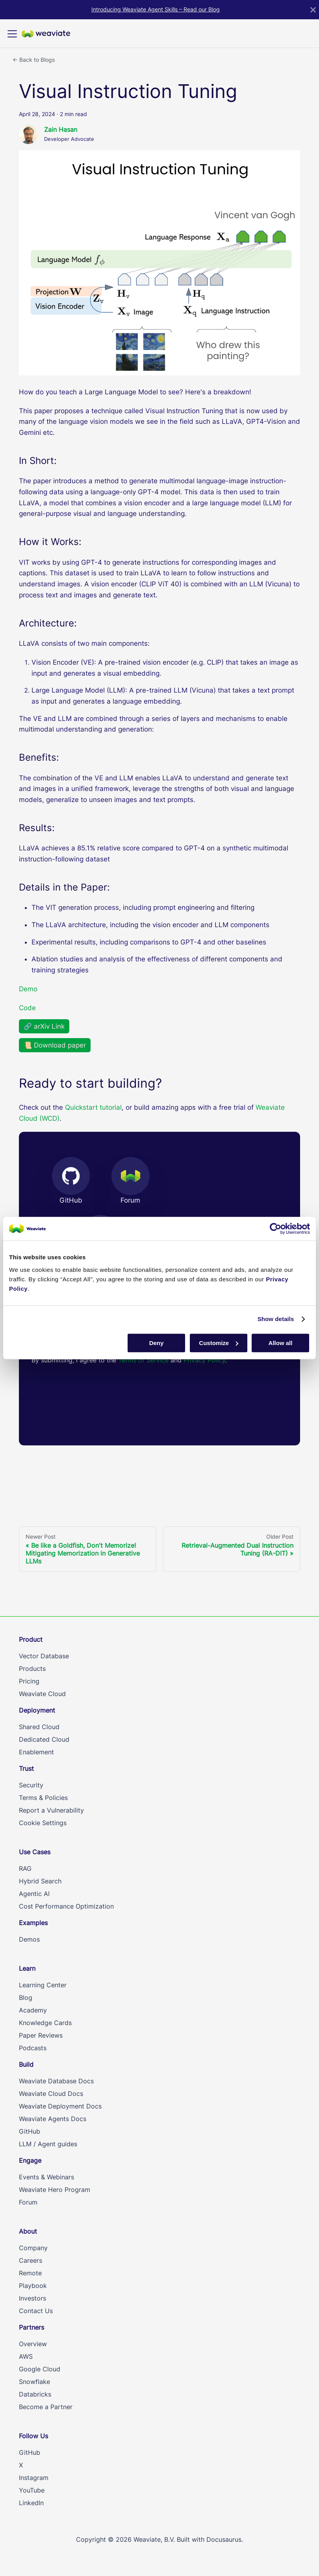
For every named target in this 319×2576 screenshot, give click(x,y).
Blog (25, 1997)
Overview (33, 2344)
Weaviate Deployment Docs (60, 2106)
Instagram (33, 2478)
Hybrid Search (40, 1881)
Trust (26, 1768)
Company (33, 2248)
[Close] (313, 9)
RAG (25, 1868)
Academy (33, 2010)
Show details (276, 1319)
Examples (33, 1923)
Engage (30, 2160)
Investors (32, 2298)
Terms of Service (144, 1360)
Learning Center (43, 1985)
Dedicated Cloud (44, 1739)
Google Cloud (39, 2369)
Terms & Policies (43, 1798)
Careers (30, 2260)
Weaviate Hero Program (54, 2189)
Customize (218, 1343)
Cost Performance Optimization (66, 1906)
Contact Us (36, 2311)
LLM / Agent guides (48, 2144)
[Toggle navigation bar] (12, 34)
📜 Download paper (55, 1045)
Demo (28, 989)
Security (31, 1785)
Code (27, 1008)
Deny (156, 1343)
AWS (26, 2356)
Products (32, 1668)
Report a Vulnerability (51, 1810)
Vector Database (44, 1656)
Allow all (281, 1343)
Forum (28, 2202)
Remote (30, 2273)
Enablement (36, 1752)
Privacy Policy (204, 1360)
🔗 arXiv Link (44, 1026)
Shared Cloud (39, 1727)
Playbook (33, 2286)
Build (26, 2064)
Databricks (35, 2394)
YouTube (32, 2490)
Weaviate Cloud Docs (51, 2093)
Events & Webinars (46, 2177)
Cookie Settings (43, 1823)
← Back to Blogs (34, 59)
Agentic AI (34, 1894)
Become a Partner (45, 2407)
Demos (29, 1939)
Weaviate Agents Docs (52, 2119)
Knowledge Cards (45, 2023)
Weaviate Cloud (42, 1694)
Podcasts (32, 2048)
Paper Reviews (41, 2035)
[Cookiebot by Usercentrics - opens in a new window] (275, 1228)
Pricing (29, 1681)
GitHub (29, 2131)
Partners (31, 2327)
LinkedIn (31, 2503)
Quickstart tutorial (93, 1107)
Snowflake (34, 2382)
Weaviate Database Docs (56, 2081)
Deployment (37, 1710)
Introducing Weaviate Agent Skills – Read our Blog (155, 9)
